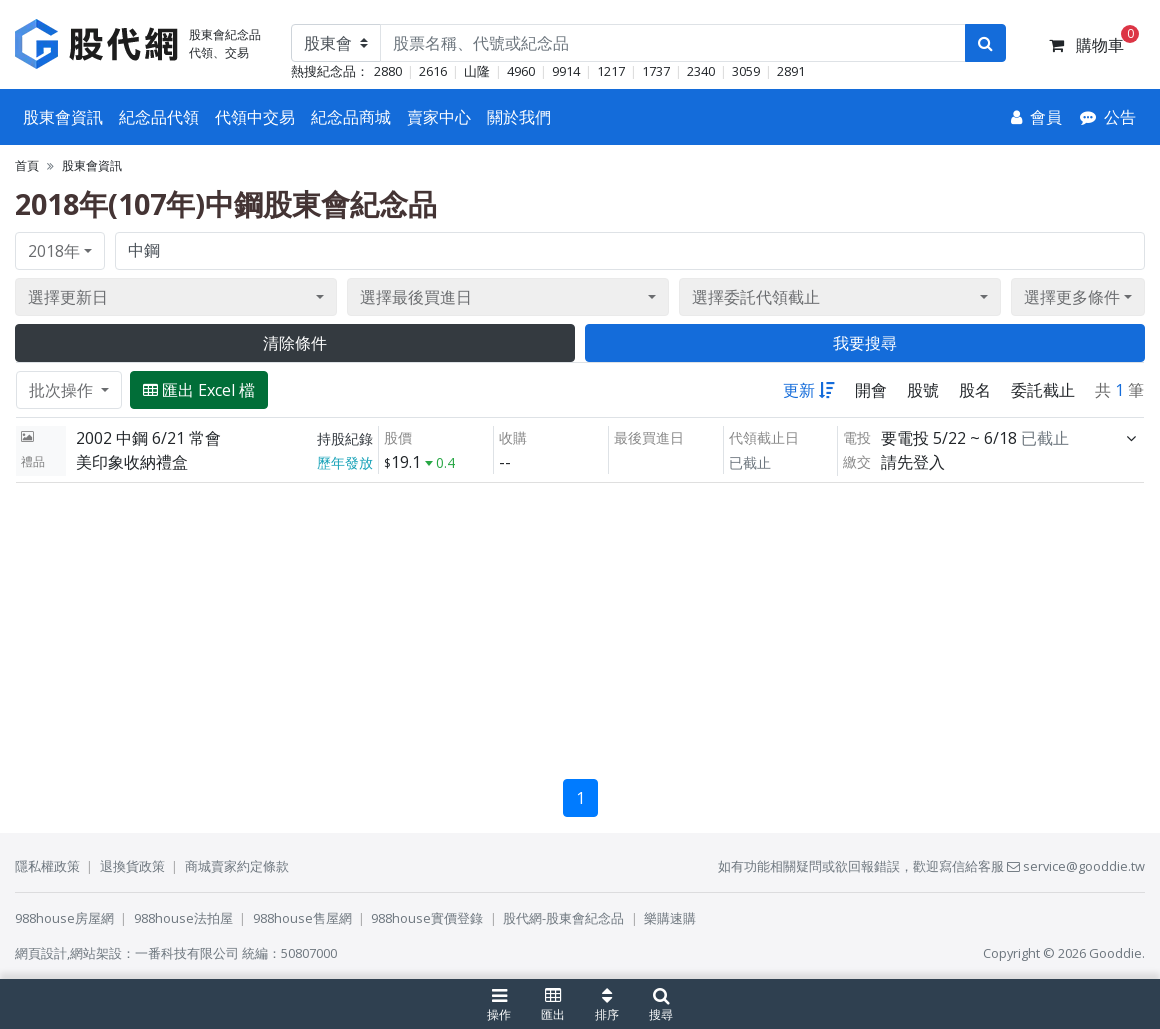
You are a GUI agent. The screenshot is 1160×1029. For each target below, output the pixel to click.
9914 (566, 71)
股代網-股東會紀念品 (563, 918)
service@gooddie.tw (1076, 866)
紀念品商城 (351, 117)
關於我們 (519, 117)
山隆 (477, 71)
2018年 (54, 251)
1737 (656, 71)
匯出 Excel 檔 (199, 390)
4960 (521, 71)
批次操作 (63, 390)
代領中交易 (255, 117)
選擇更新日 (68, 297)
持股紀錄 (345, 438)
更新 (809, 390)
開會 (871, 390)
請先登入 (913, 462)
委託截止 (1043, 390)
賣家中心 (439, 117)
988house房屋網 (64, 918)
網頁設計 (41, 953)
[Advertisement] (580, 623)
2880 (388, 71)
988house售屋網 (302, 918)
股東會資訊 (63, 117)
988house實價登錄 (427, 918)
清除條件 (295, 343)
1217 (611, 71)
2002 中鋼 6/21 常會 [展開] (148, 438)
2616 (433, 71)
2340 (701, 71)
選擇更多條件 (1072, 297)
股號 (923, 390)
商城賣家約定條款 (237, 866)
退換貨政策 (132, 866)
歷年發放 (345, 462)
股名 (975, 390)
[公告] (1108, 117)
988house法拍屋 (183, 918)
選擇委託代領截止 (756, 297)
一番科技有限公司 (187, 953)
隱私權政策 (47, 866)
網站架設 (96, 953)
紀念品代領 (159, 117)
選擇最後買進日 (416, 297)
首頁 (27, 165)
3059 (746, 71)
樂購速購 (670, 918)
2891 (791, 71)
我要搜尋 (865, 343)
